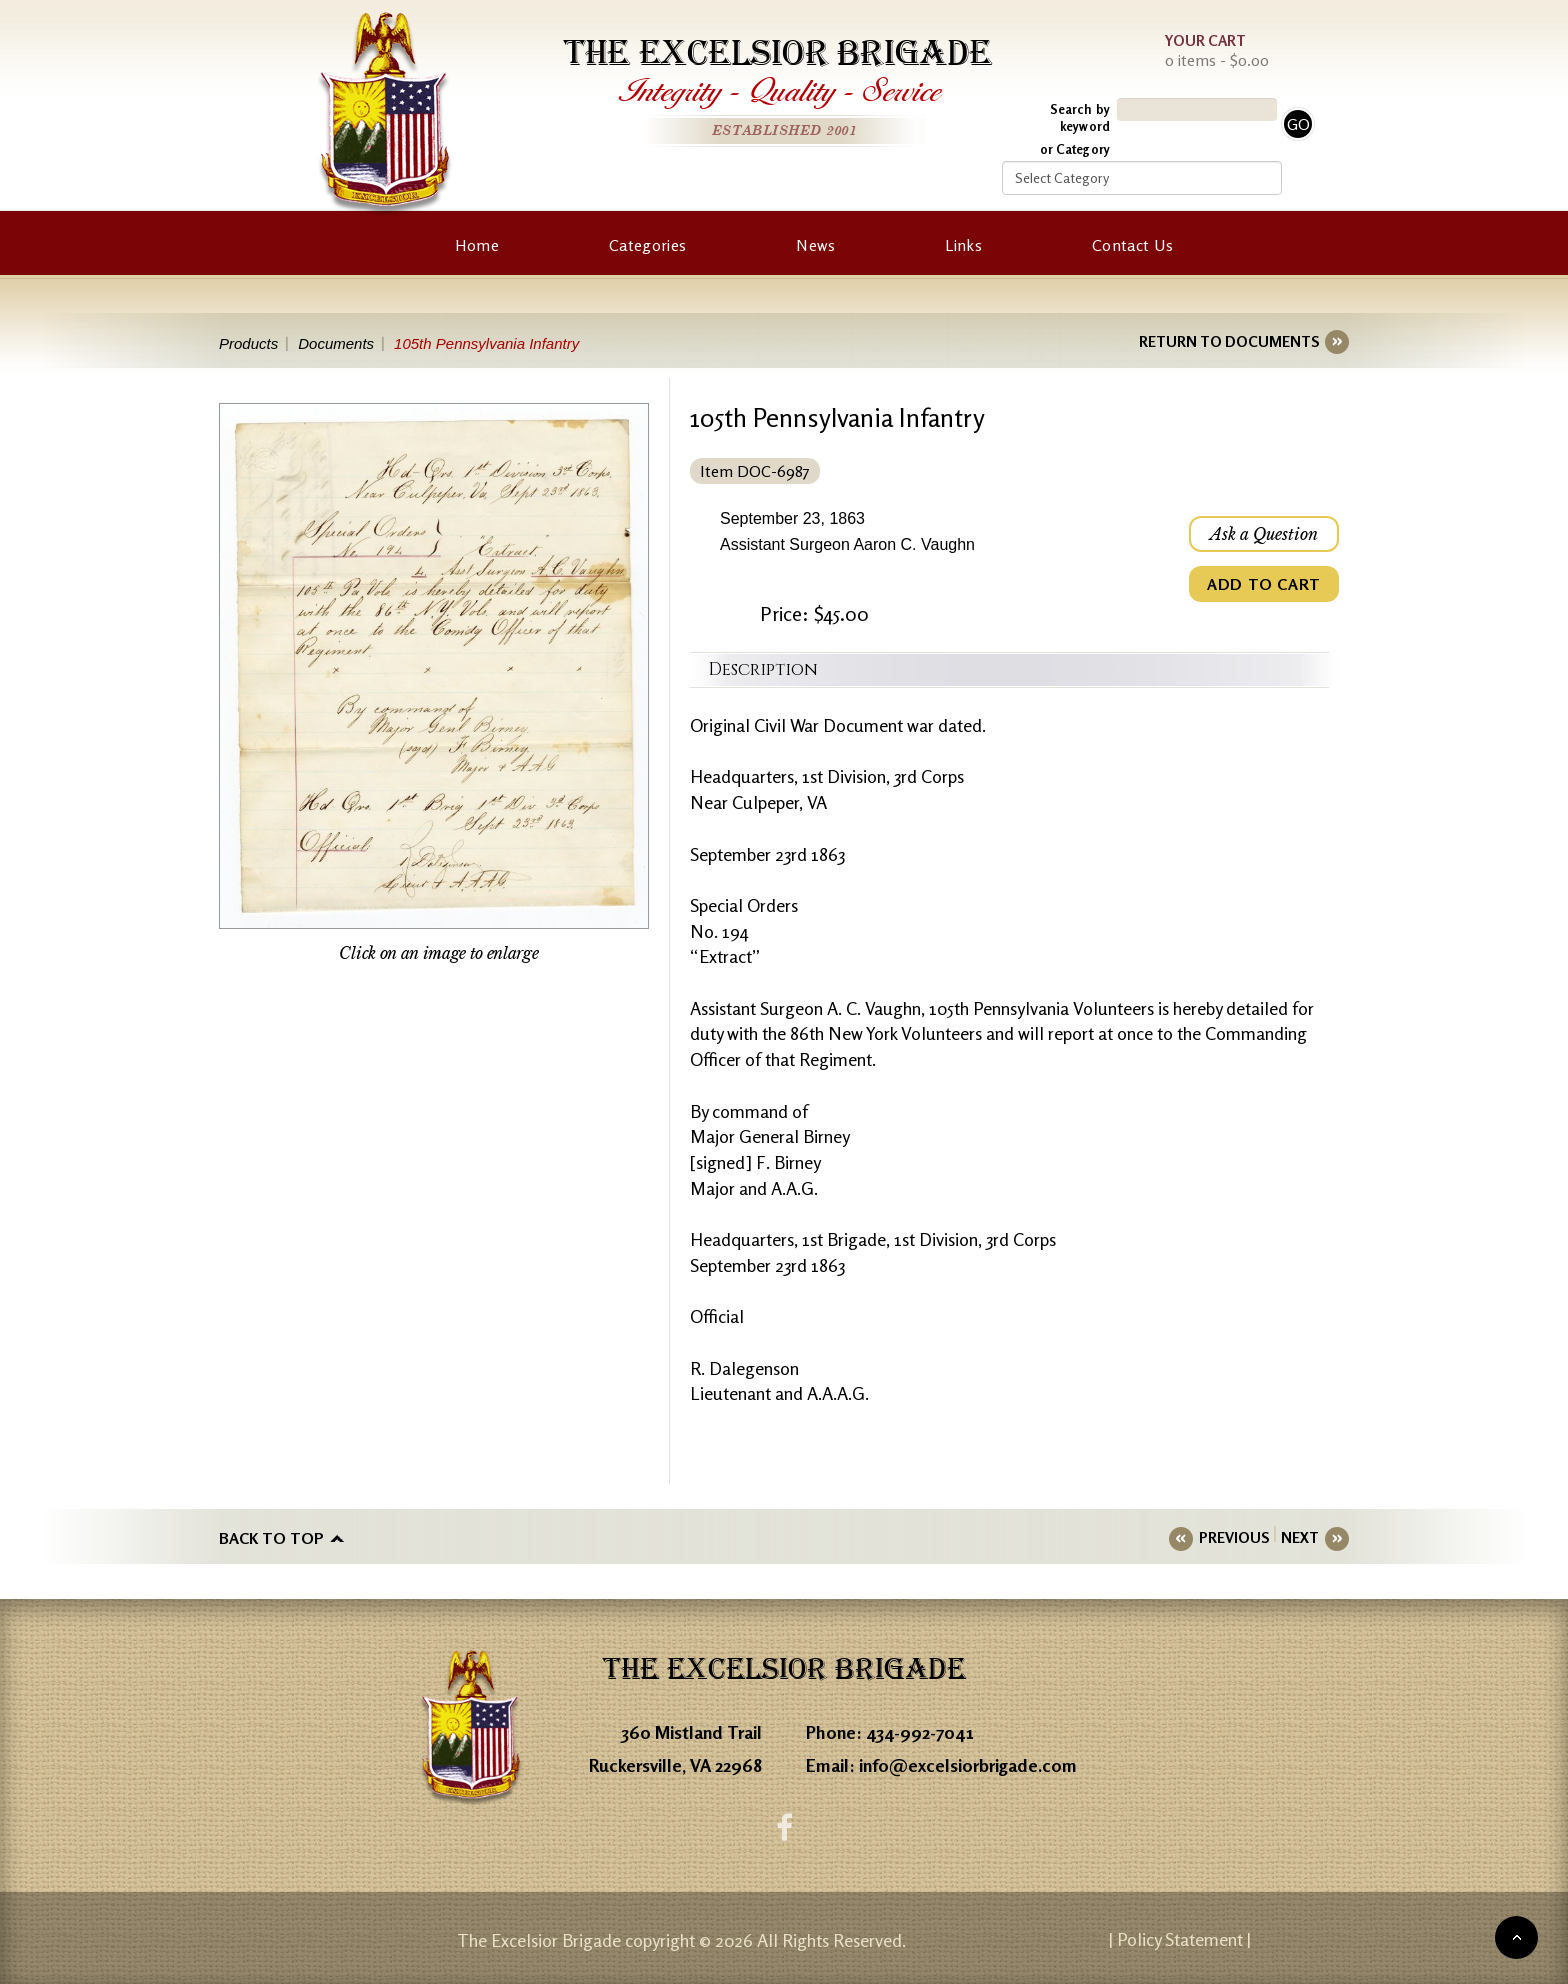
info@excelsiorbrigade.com (968, 1765)
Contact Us (1132, 245)
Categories (647, 245)
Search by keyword (1080, 117)
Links (963, 245)
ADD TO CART (1264, 584)
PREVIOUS (1234, 1537)
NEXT (1300, 1537)
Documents (336, 343)
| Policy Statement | (1180, 1939)
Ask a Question (1264, 534)
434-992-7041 (920, 1732)
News (815, 245)
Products (248, 343)
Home (477, 245)
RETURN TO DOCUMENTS (1229, 341)
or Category (1075, 149)
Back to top (271, 1538)
